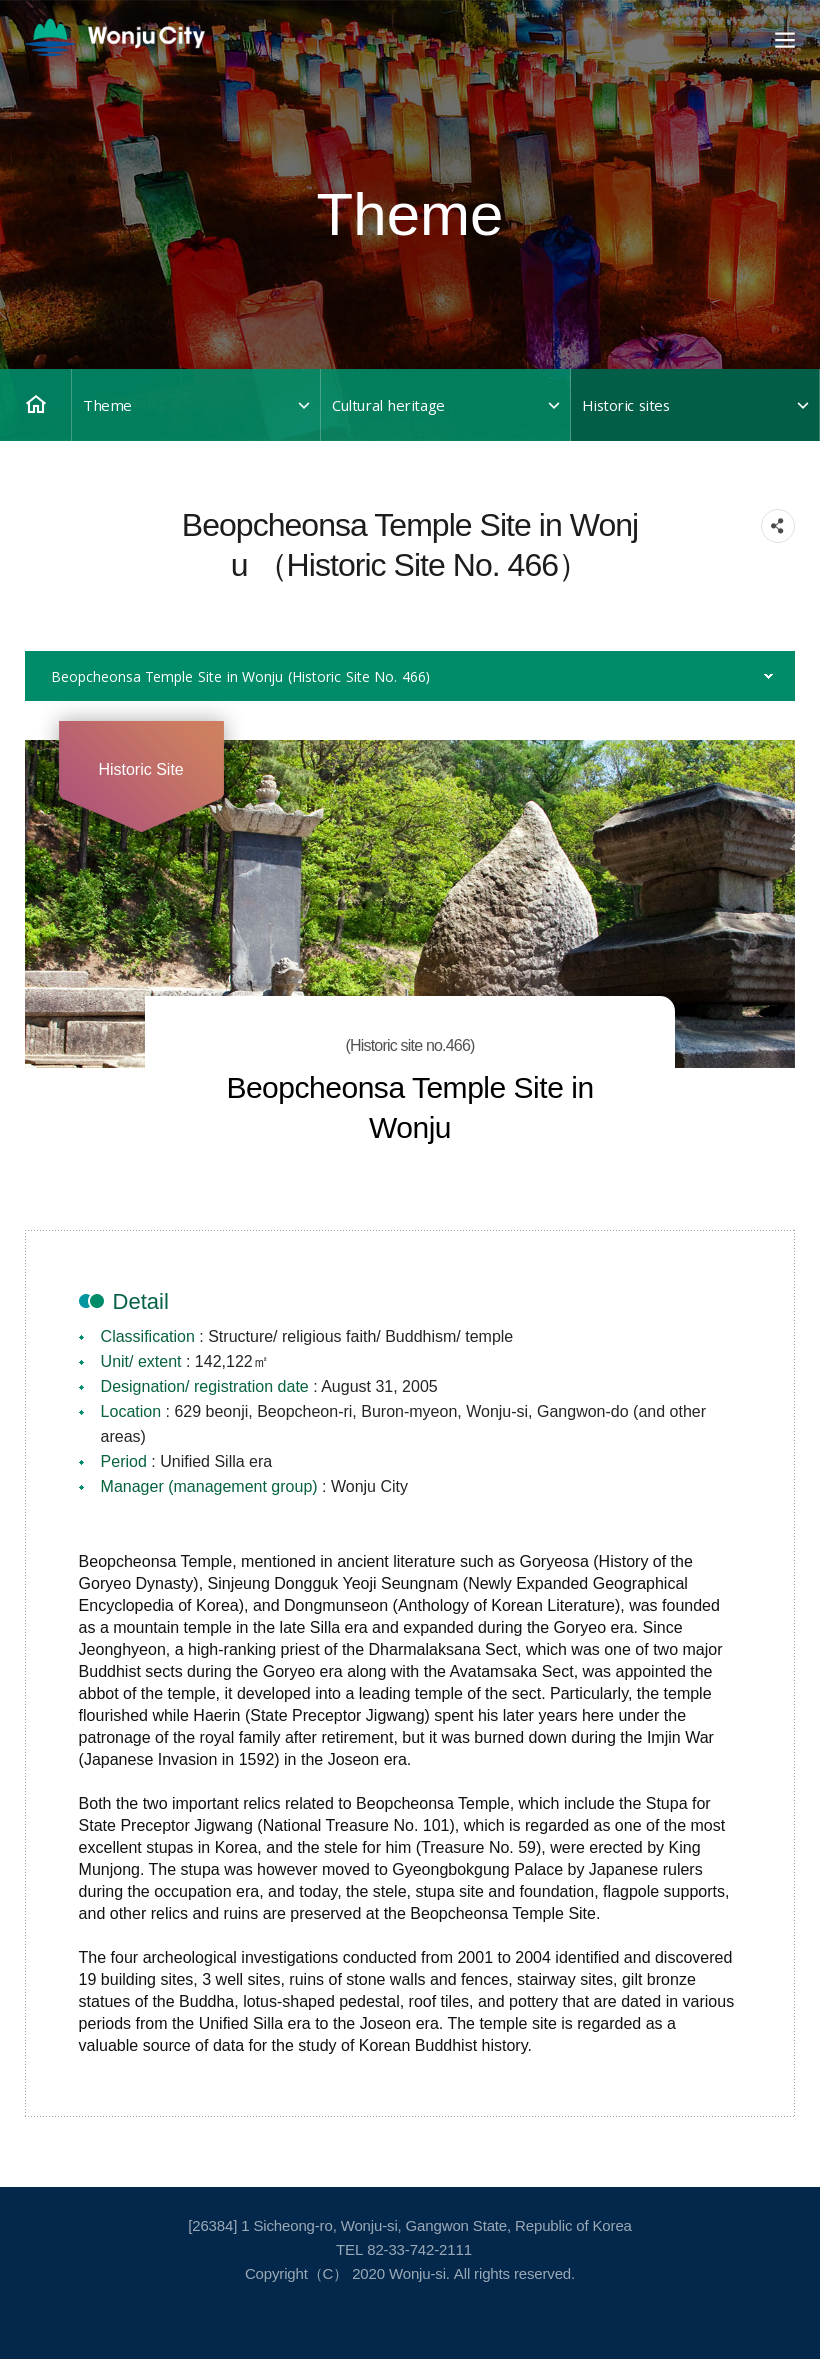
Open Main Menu (783, 40)
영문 (115, 37)
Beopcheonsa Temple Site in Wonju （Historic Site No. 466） (240, 676)
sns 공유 (778, 526)
